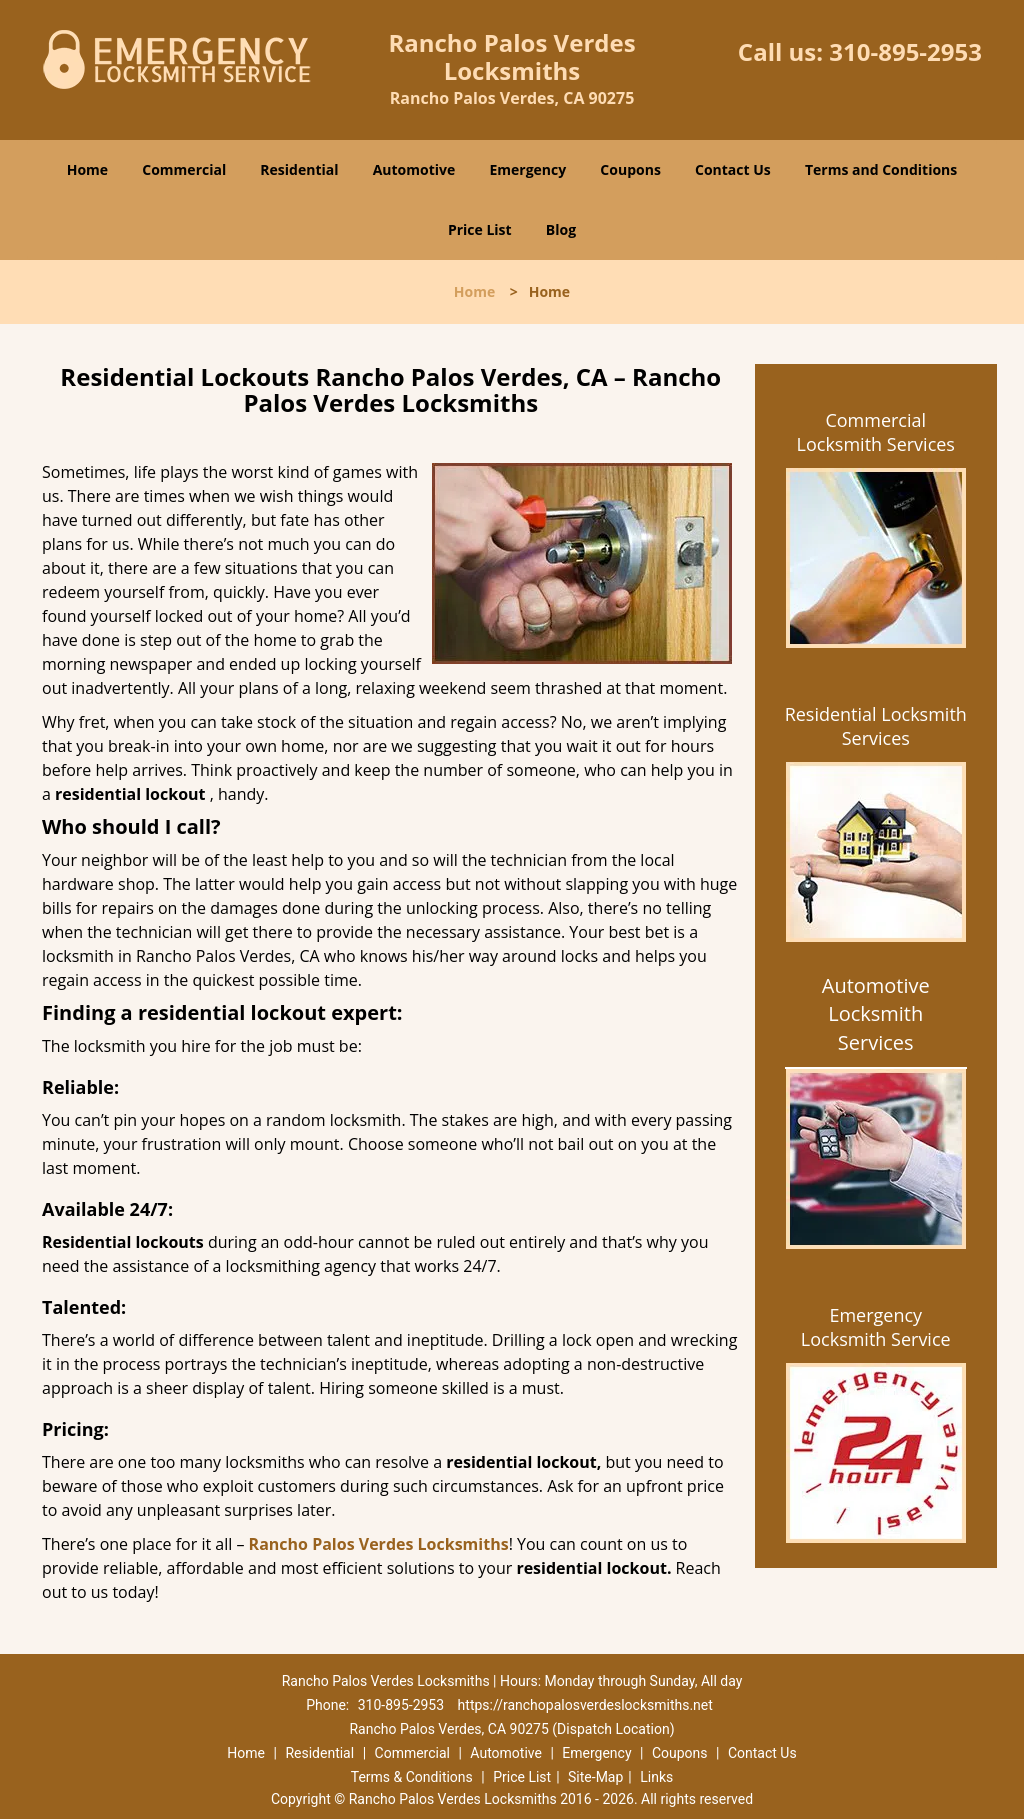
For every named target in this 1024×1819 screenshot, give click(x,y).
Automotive (414, 169)
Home (87, 169)
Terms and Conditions (881, 169)
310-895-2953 (905, 51)
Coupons (630, 169)
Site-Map (595, 1777)
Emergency (527, 169)
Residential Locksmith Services (876, 726)
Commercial (184, 169)
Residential (299, 169)
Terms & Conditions (412, 1777)
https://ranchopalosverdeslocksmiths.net (585, 1705)
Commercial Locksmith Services (876, 432)
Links (656, 1777)
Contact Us (733, 169)
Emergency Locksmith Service (876, 1327)
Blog (561, 229)
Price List (480, 229)
